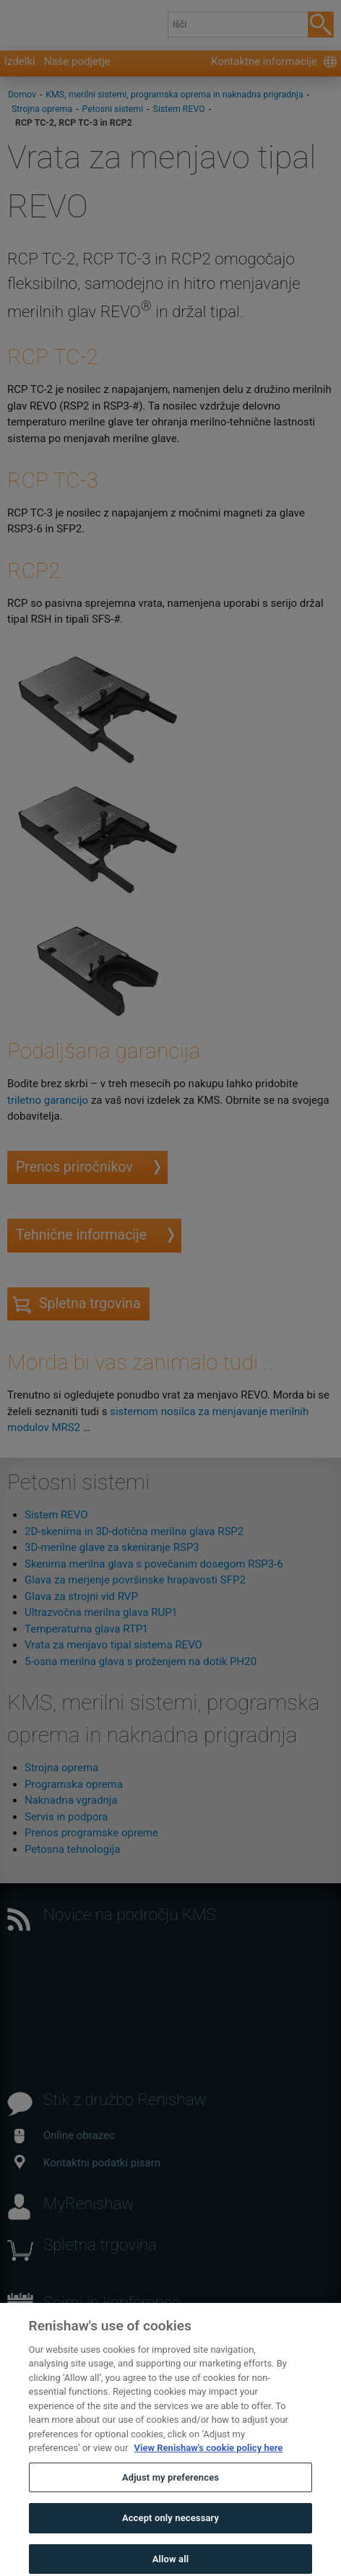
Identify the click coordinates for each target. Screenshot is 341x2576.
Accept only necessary (170, 2535)
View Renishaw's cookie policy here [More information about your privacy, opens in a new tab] (208, 2465)
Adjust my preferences (170, 2494)
